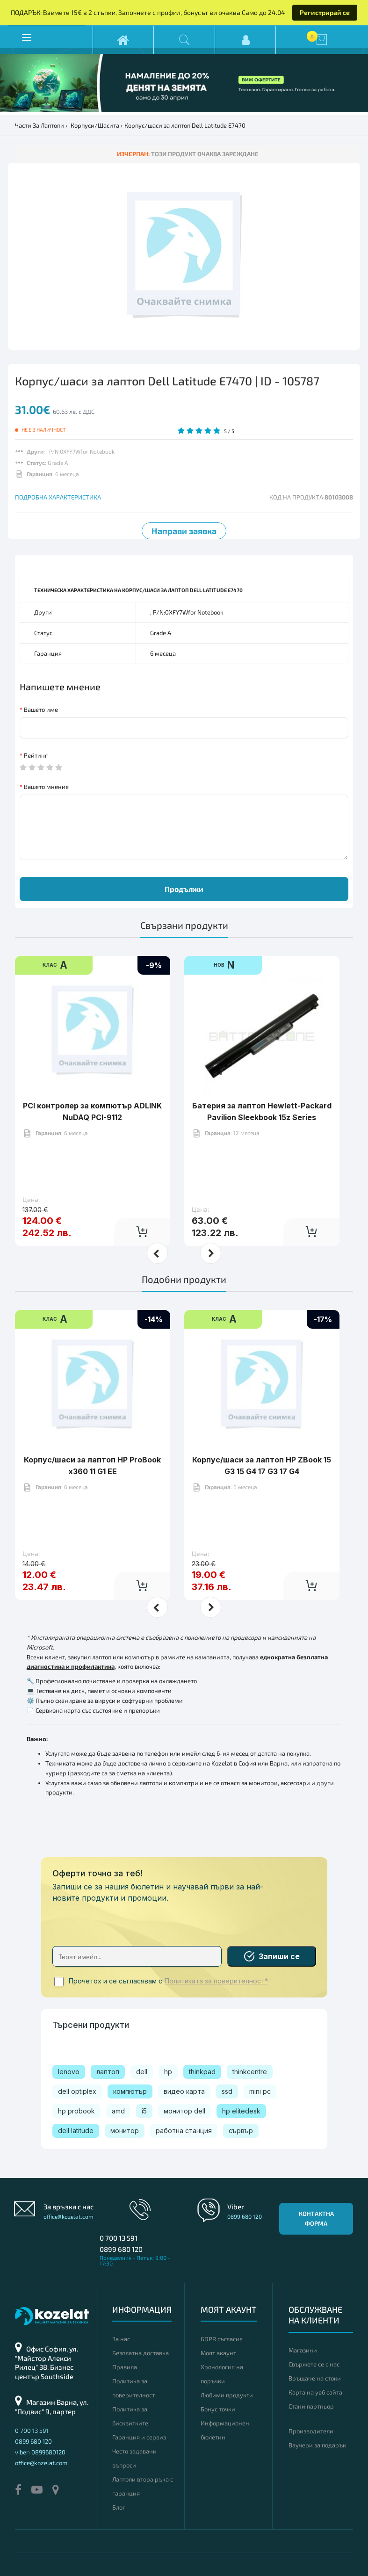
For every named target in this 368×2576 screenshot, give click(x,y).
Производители (311, 2431)
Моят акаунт (218, 2353)
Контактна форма (316, 2218)
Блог (118, 2507)
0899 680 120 (121, 2249)
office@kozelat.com (68, 2216)
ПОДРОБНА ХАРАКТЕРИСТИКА (58, 497)
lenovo (68, 2072)
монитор (124, 2131)
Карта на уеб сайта (315, 2392)
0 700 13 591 (118, 2238)
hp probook (76, 2111)
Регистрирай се (325, 12)
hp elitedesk (241, 2111)
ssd (227, 2091)
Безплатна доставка (140, 2353)
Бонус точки (218, 2409)
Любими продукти (227, 2395)
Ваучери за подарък (317, 2445)
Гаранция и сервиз (139, 2437)
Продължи (184, 888)
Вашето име (41, 709)
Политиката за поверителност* (216, 1981)
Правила (124, 2367)
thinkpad (202, 2072)
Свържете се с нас (314, 2364)
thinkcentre (249, 2072)
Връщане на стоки (315, 2378)
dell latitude (76, 2131)
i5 (144, 2111)
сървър (241, 2131)
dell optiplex (77, 2091)
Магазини (303, 2350)
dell (141, 2072)
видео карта (184, 2091)
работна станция (184, 2131)
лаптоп (107, 2072)
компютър (130, 2091)
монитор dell (184, 2111)
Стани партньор (311, 2406)
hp (168, 2072)
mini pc (260, 2091)
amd (118, 2111)
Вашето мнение (46, 786)
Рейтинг (36, 755)
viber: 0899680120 (40, 2452)
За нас (121, 2339)
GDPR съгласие (222, 2339)
